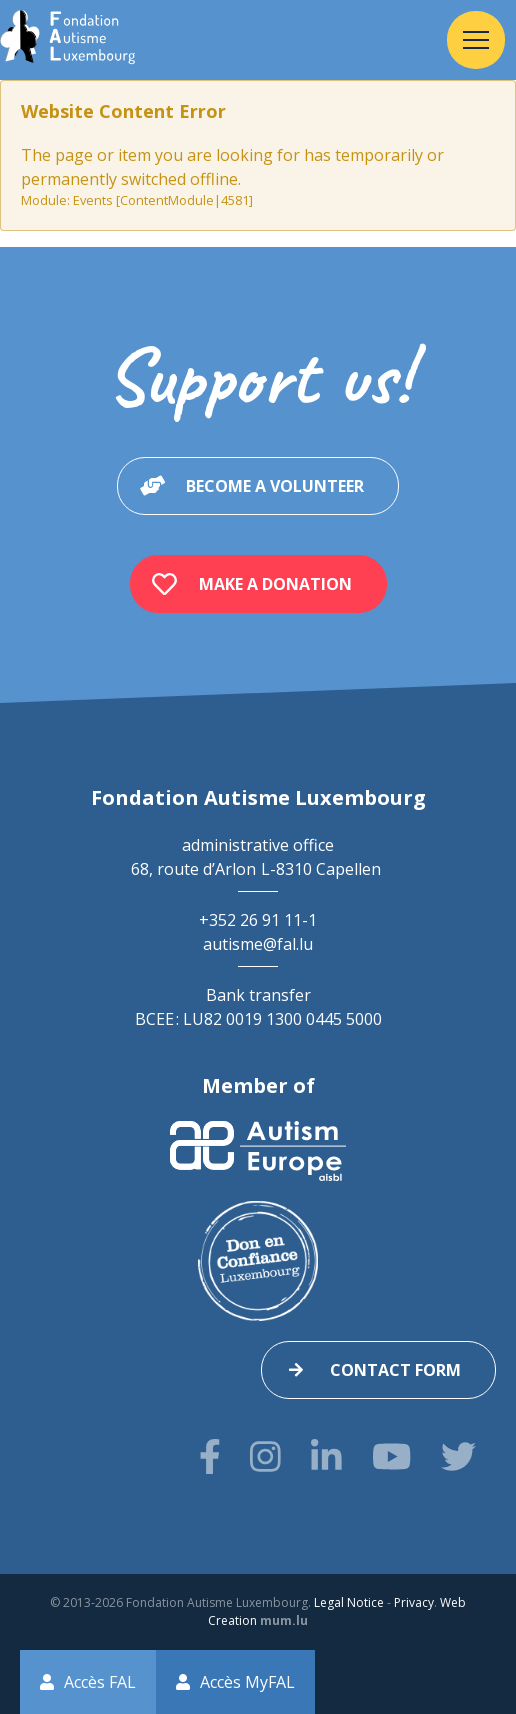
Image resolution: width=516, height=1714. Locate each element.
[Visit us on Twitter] (458, 1456)
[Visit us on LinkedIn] (326, 1456)
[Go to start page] (67, 40)
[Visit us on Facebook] (210, 1456)
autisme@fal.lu (258, 944)
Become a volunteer (275, 486)
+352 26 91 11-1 (258, 920)
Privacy (414, 1602)
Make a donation (275, 584)
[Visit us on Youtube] (391, 1456)
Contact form (395, 1370)
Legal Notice (349, 1602)
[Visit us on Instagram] (265, 1456)
